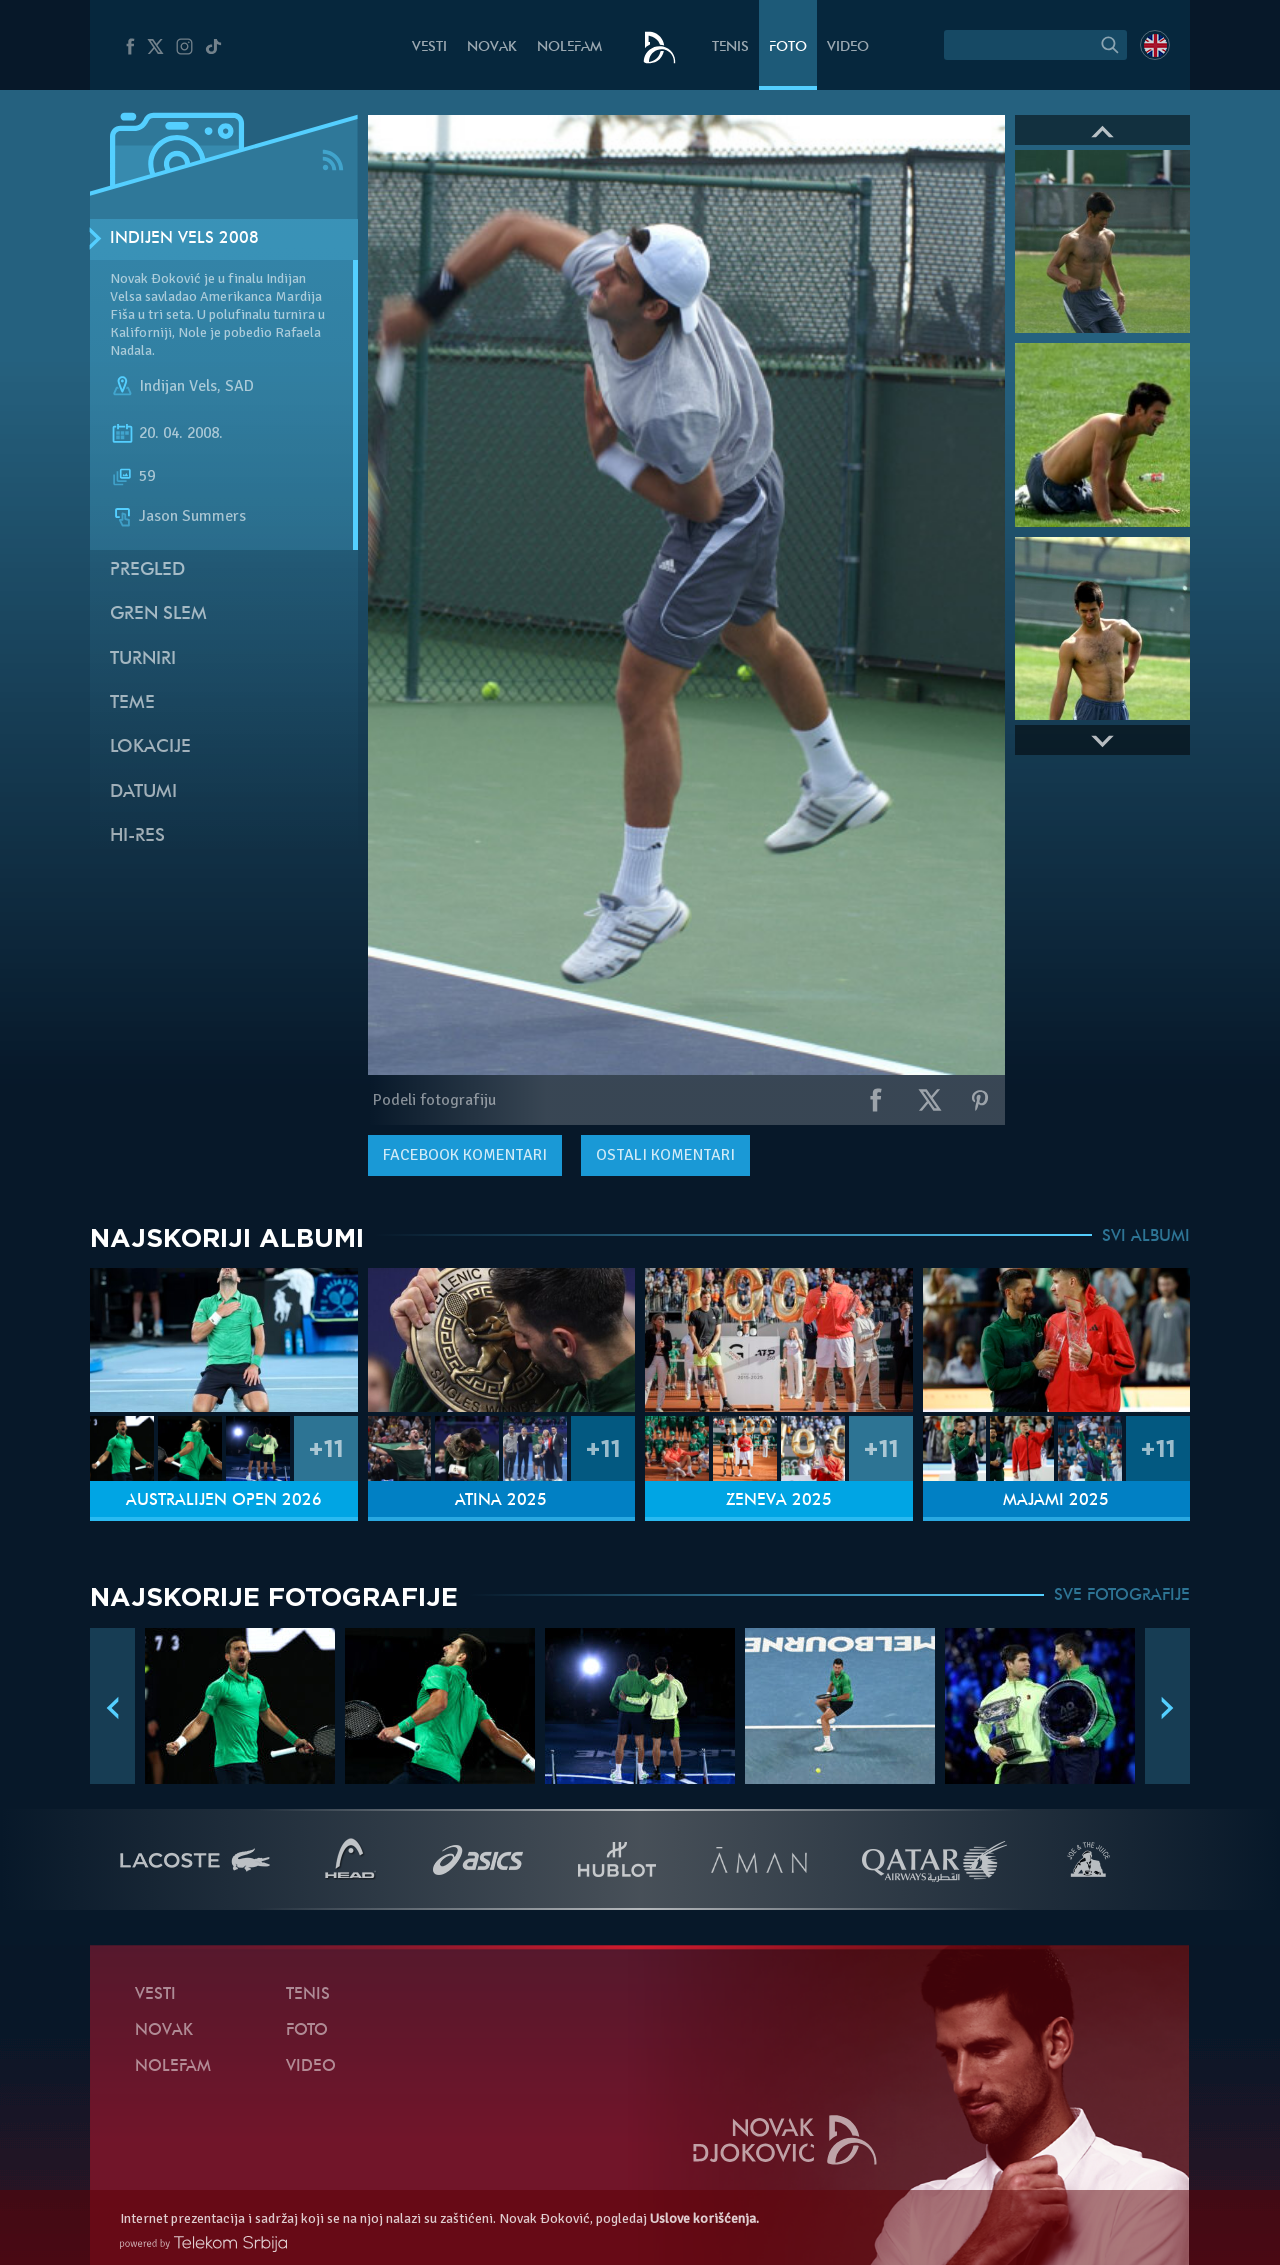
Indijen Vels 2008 (184, 239)
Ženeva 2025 (779, 1501)
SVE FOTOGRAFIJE (1122, 1596)
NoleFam (569, 47)
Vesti (429, 47)
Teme (132, 703)
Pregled (147, 570)
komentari (465, 1155)
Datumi (143, 792)
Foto (788, 47)
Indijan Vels (178, 386)
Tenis (730, 47)
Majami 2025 (1056, 1501)
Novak (492, 47)
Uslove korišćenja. (704, 2218)
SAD (239, 386)
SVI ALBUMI (1146, 1237)
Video (848, 47)
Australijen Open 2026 (224, 1501)
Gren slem (158, 614)
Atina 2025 (501, 1501)
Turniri (143, 659)
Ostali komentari (665, 1155)
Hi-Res (137, 836)
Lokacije (150, 747)
